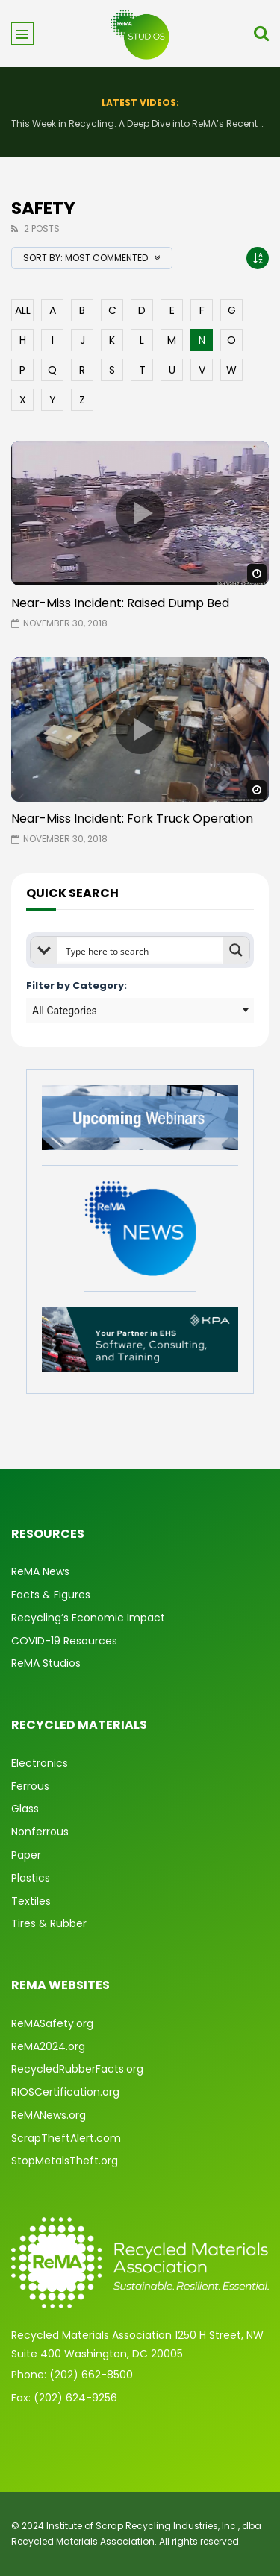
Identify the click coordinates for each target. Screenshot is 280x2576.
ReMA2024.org (48, 2046)
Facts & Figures (50, 1594)
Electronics (39, 1763)
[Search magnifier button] (236, 950)
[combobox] (140, 1010)
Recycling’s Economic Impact (88, 1617)
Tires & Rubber (49, 1923)
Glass (25, 1808)
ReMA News (40, 1571)
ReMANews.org (48, 2115)
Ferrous (30, 1786)
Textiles (31, 1901)
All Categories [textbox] (64, 1011)
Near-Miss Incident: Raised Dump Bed (120, 603)
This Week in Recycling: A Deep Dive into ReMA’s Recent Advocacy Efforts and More (140, 123)
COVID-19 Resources (64, 1640)
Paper (26, 1854)
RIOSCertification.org (65, 2092)
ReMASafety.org (52, 2023)
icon (140, 513)
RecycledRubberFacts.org (77, 2068)
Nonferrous (40, 1831)
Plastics (30, 1877)
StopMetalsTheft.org (64, 2160)
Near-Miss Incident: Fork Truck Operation (132, 818)
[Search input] (141, 950)
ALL (23, 310)
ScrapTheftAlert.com (66, 2138)
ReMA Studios (46, 1663)
